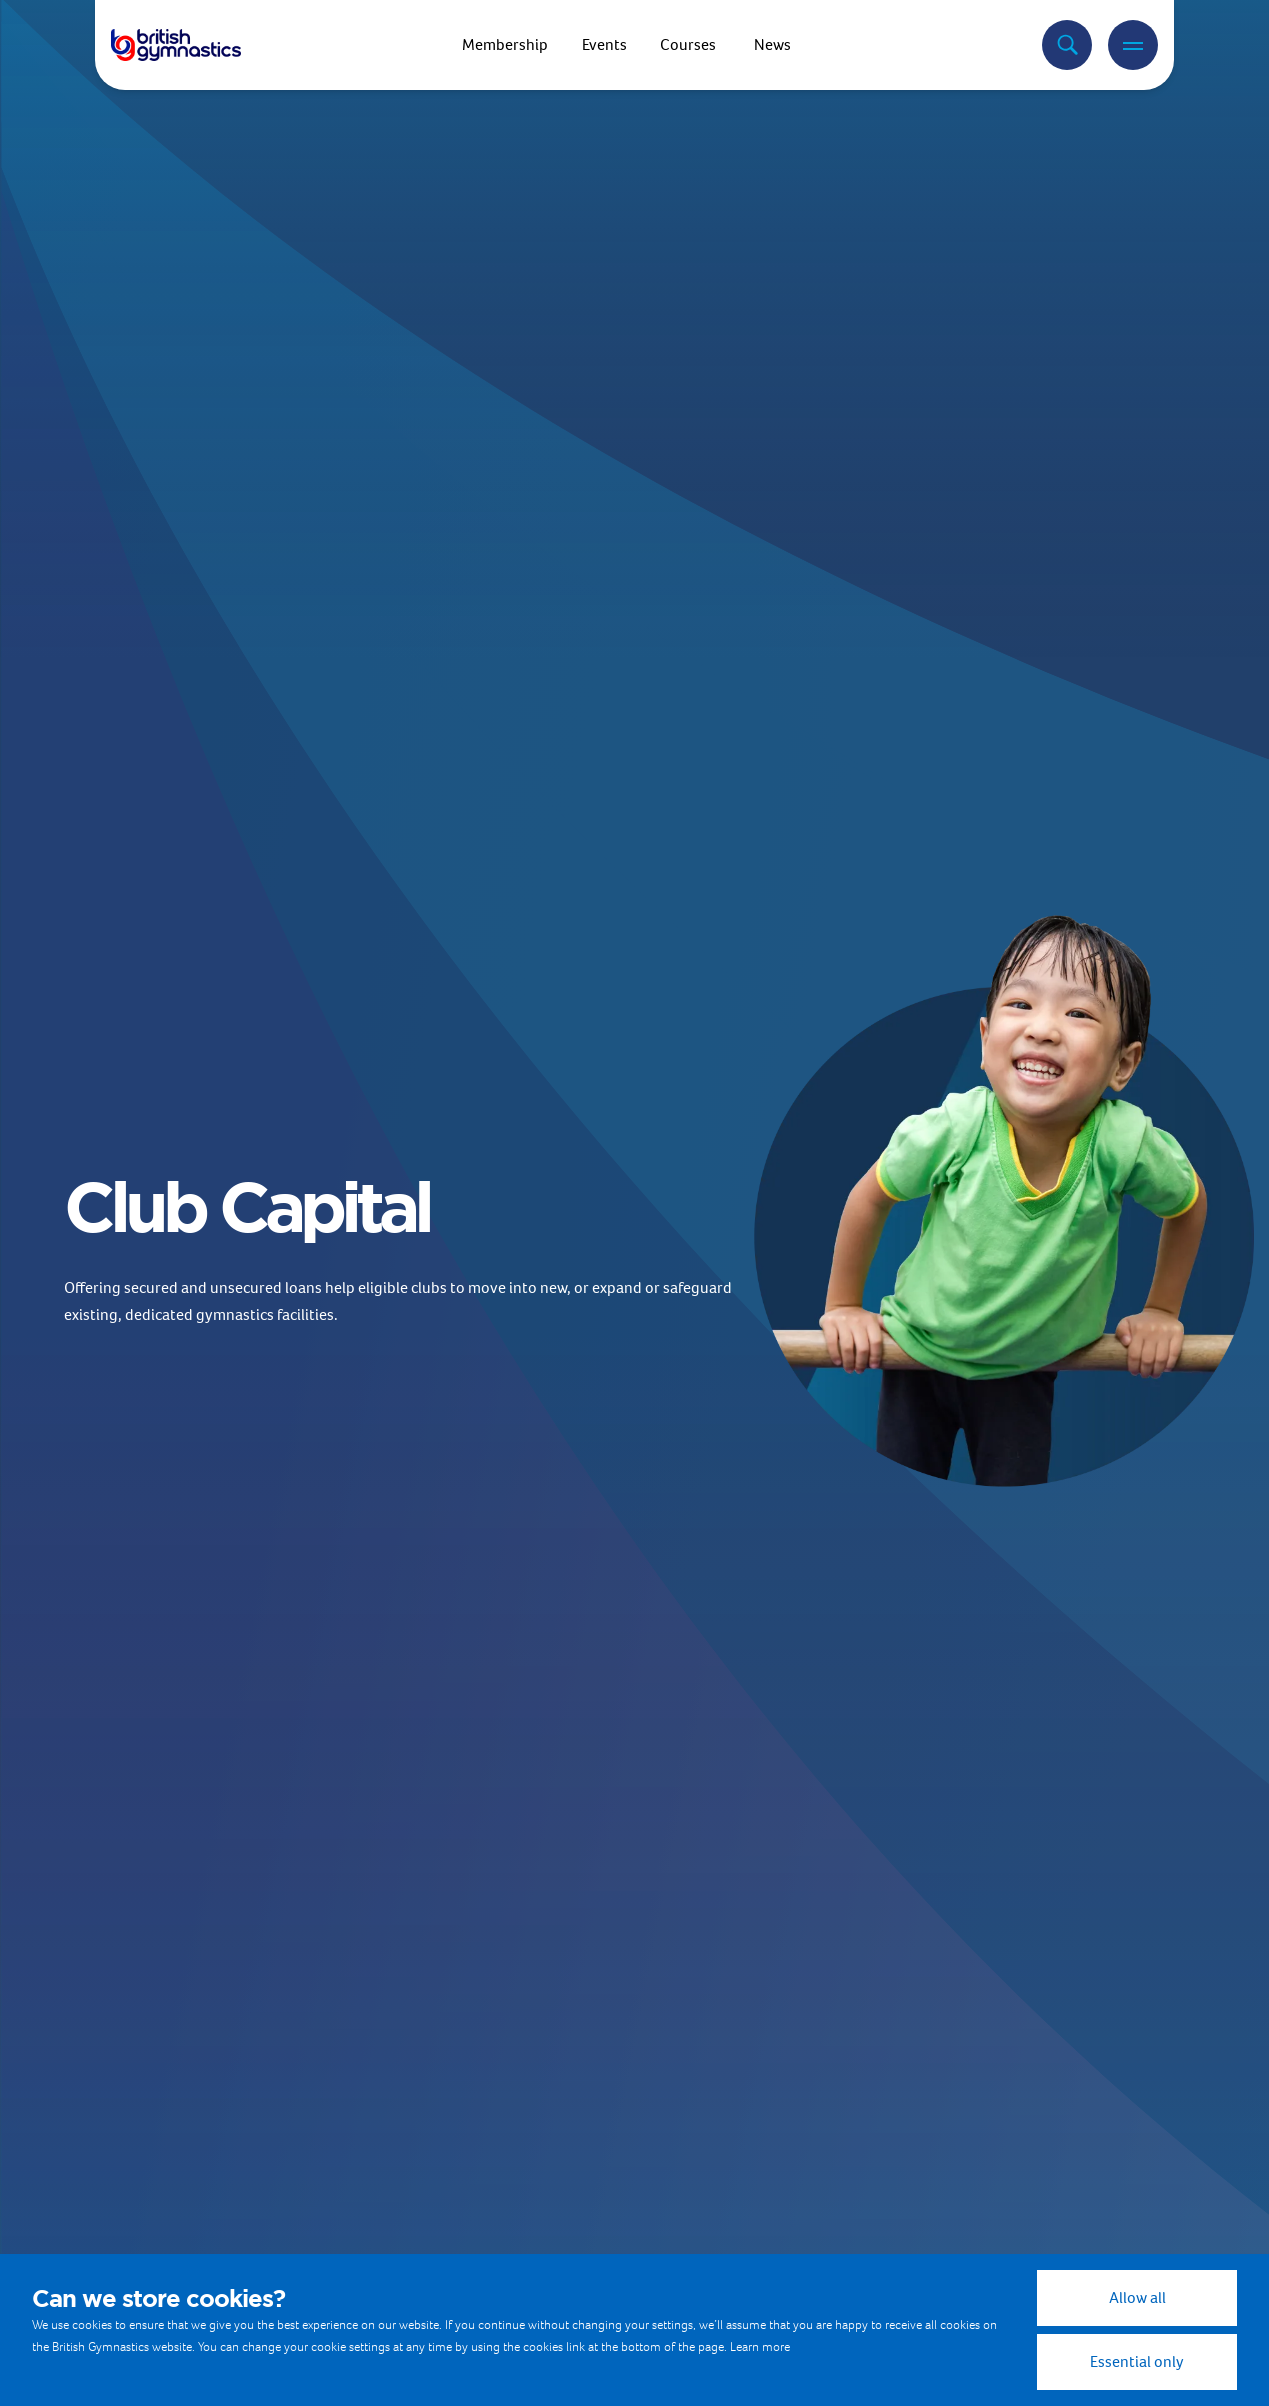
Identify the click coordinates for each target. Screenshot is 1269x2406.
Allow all (1137, 2297)
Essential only (1137, 2361)
